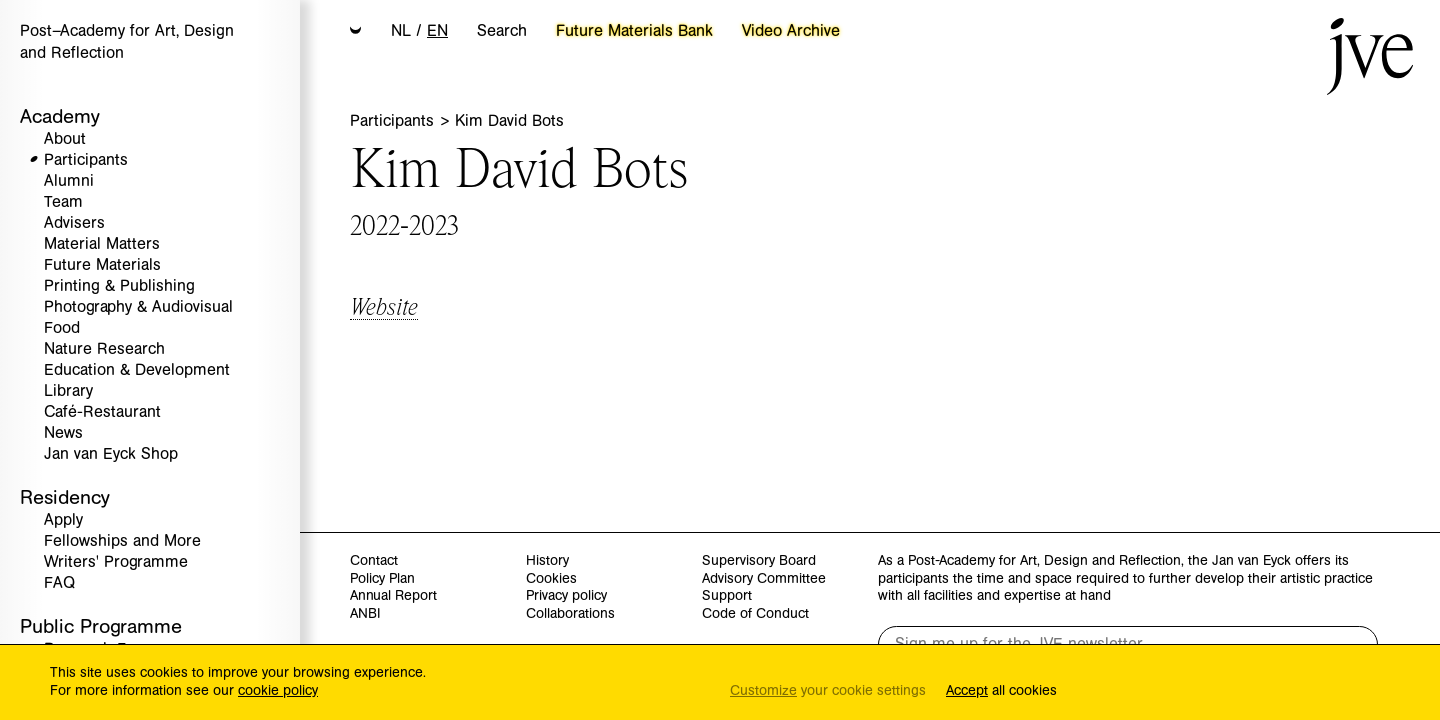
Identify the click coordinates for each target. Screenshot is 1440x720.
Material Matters (102, 244)
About (65, 139)
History (547, 561)
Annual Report (393, 596)
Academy (60, 116)
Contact (374, 561)
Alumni (69, 181)
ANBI (365, 614)
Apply (63, 520)
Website (384, 305)
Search (502, 31)
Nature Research (104, 349)
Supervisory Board (759, 561)
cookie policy (278, 691)
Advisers (74, 223)
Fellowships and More (122, 541)
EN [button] (437, 31)
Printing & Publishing (119, 286)
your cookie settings (828, 691)
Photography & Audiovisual (138, 307)
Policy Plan (382, 579)
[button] (356, 32)
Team (63, 202)
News (63, 433)
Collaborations (570, 614)
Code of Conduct (755, 614)
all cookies (1001, 691)
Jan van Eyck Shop (111, 454)
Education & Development (137, 370)
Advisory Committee (764, 579)
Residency (65, 497)
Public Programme (101, 626)
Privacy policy (566, 596)
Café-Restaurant (102, 412)
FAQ (59, 583)
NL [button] (401, 31)
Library (68, 391)
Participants (86, 160)
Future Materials (102, 265)
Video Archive (791, 31)
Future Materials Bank (634, 31)
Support (727, 596)
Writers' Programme (116, 562)
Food (62, 328)
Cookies (551, 579)
